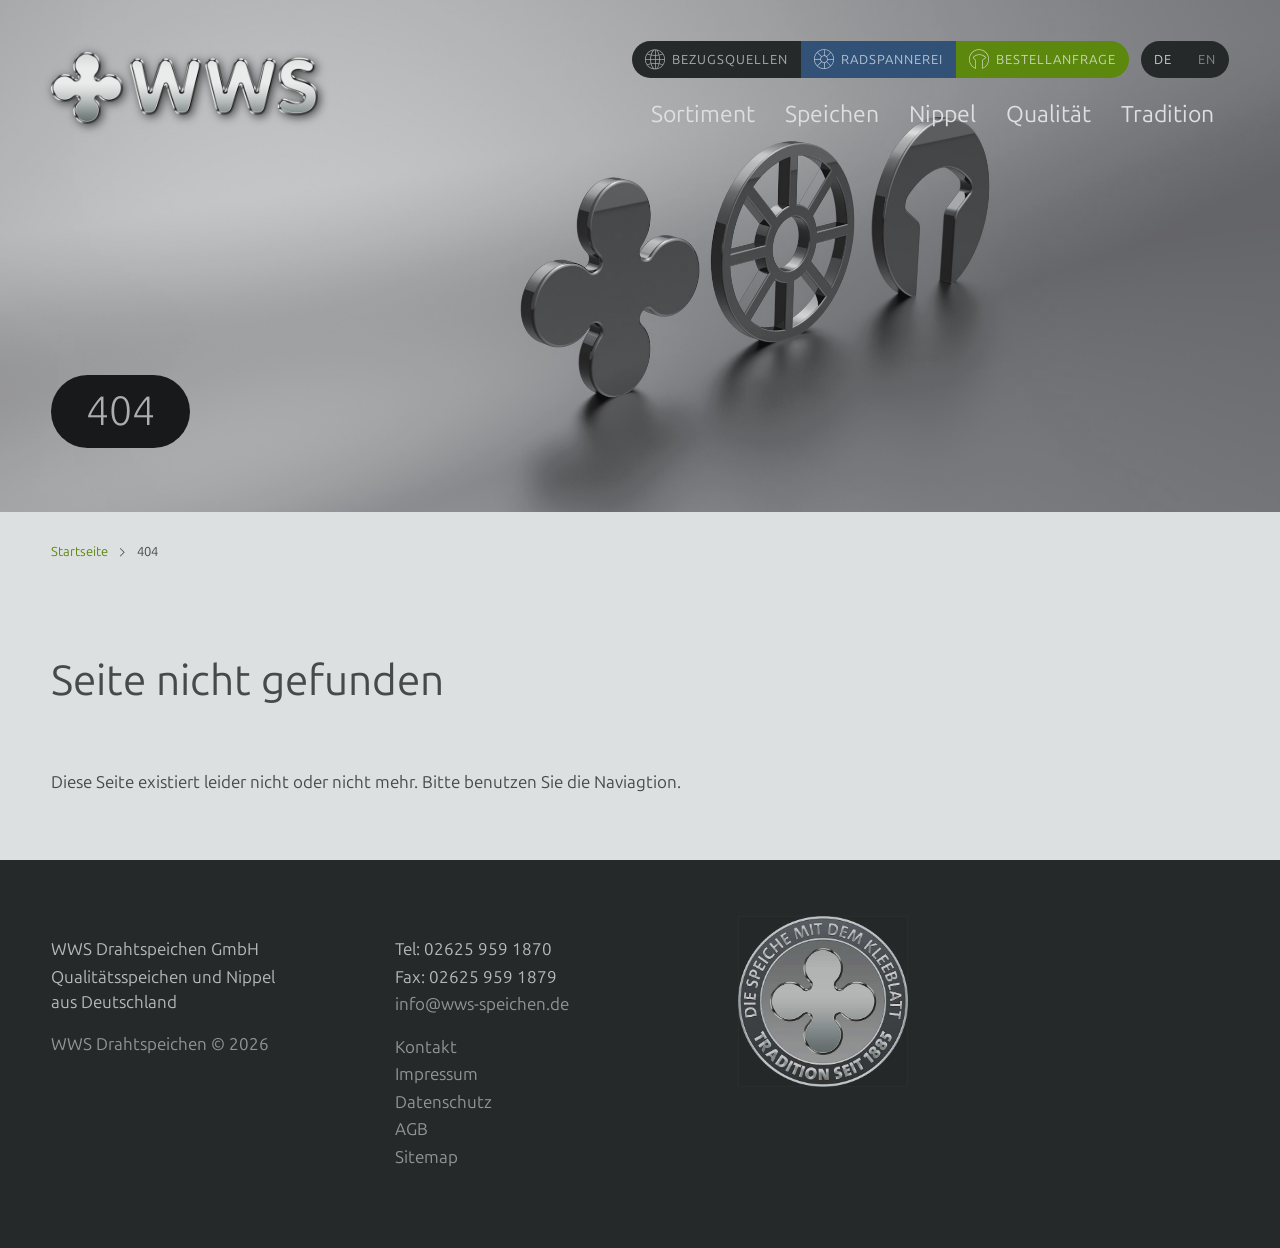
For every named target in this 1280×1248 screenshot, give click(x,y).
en (1207, 59)
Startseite (79, 551)
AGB (411, 1129)
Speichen (832, 114)
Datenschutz (443, 1102)
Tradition (1167, 114)
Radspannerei (892, 59)
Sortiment (703, 114)
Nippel (942, 114)
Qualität (1048, 114)
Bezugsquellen (730, 59)
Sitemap (426, 1157)
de (1163, 59)
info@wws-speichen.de (482, 1004)
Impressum (436, 1074)
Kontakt (426, 1047)
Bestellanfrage (1056, 59)
